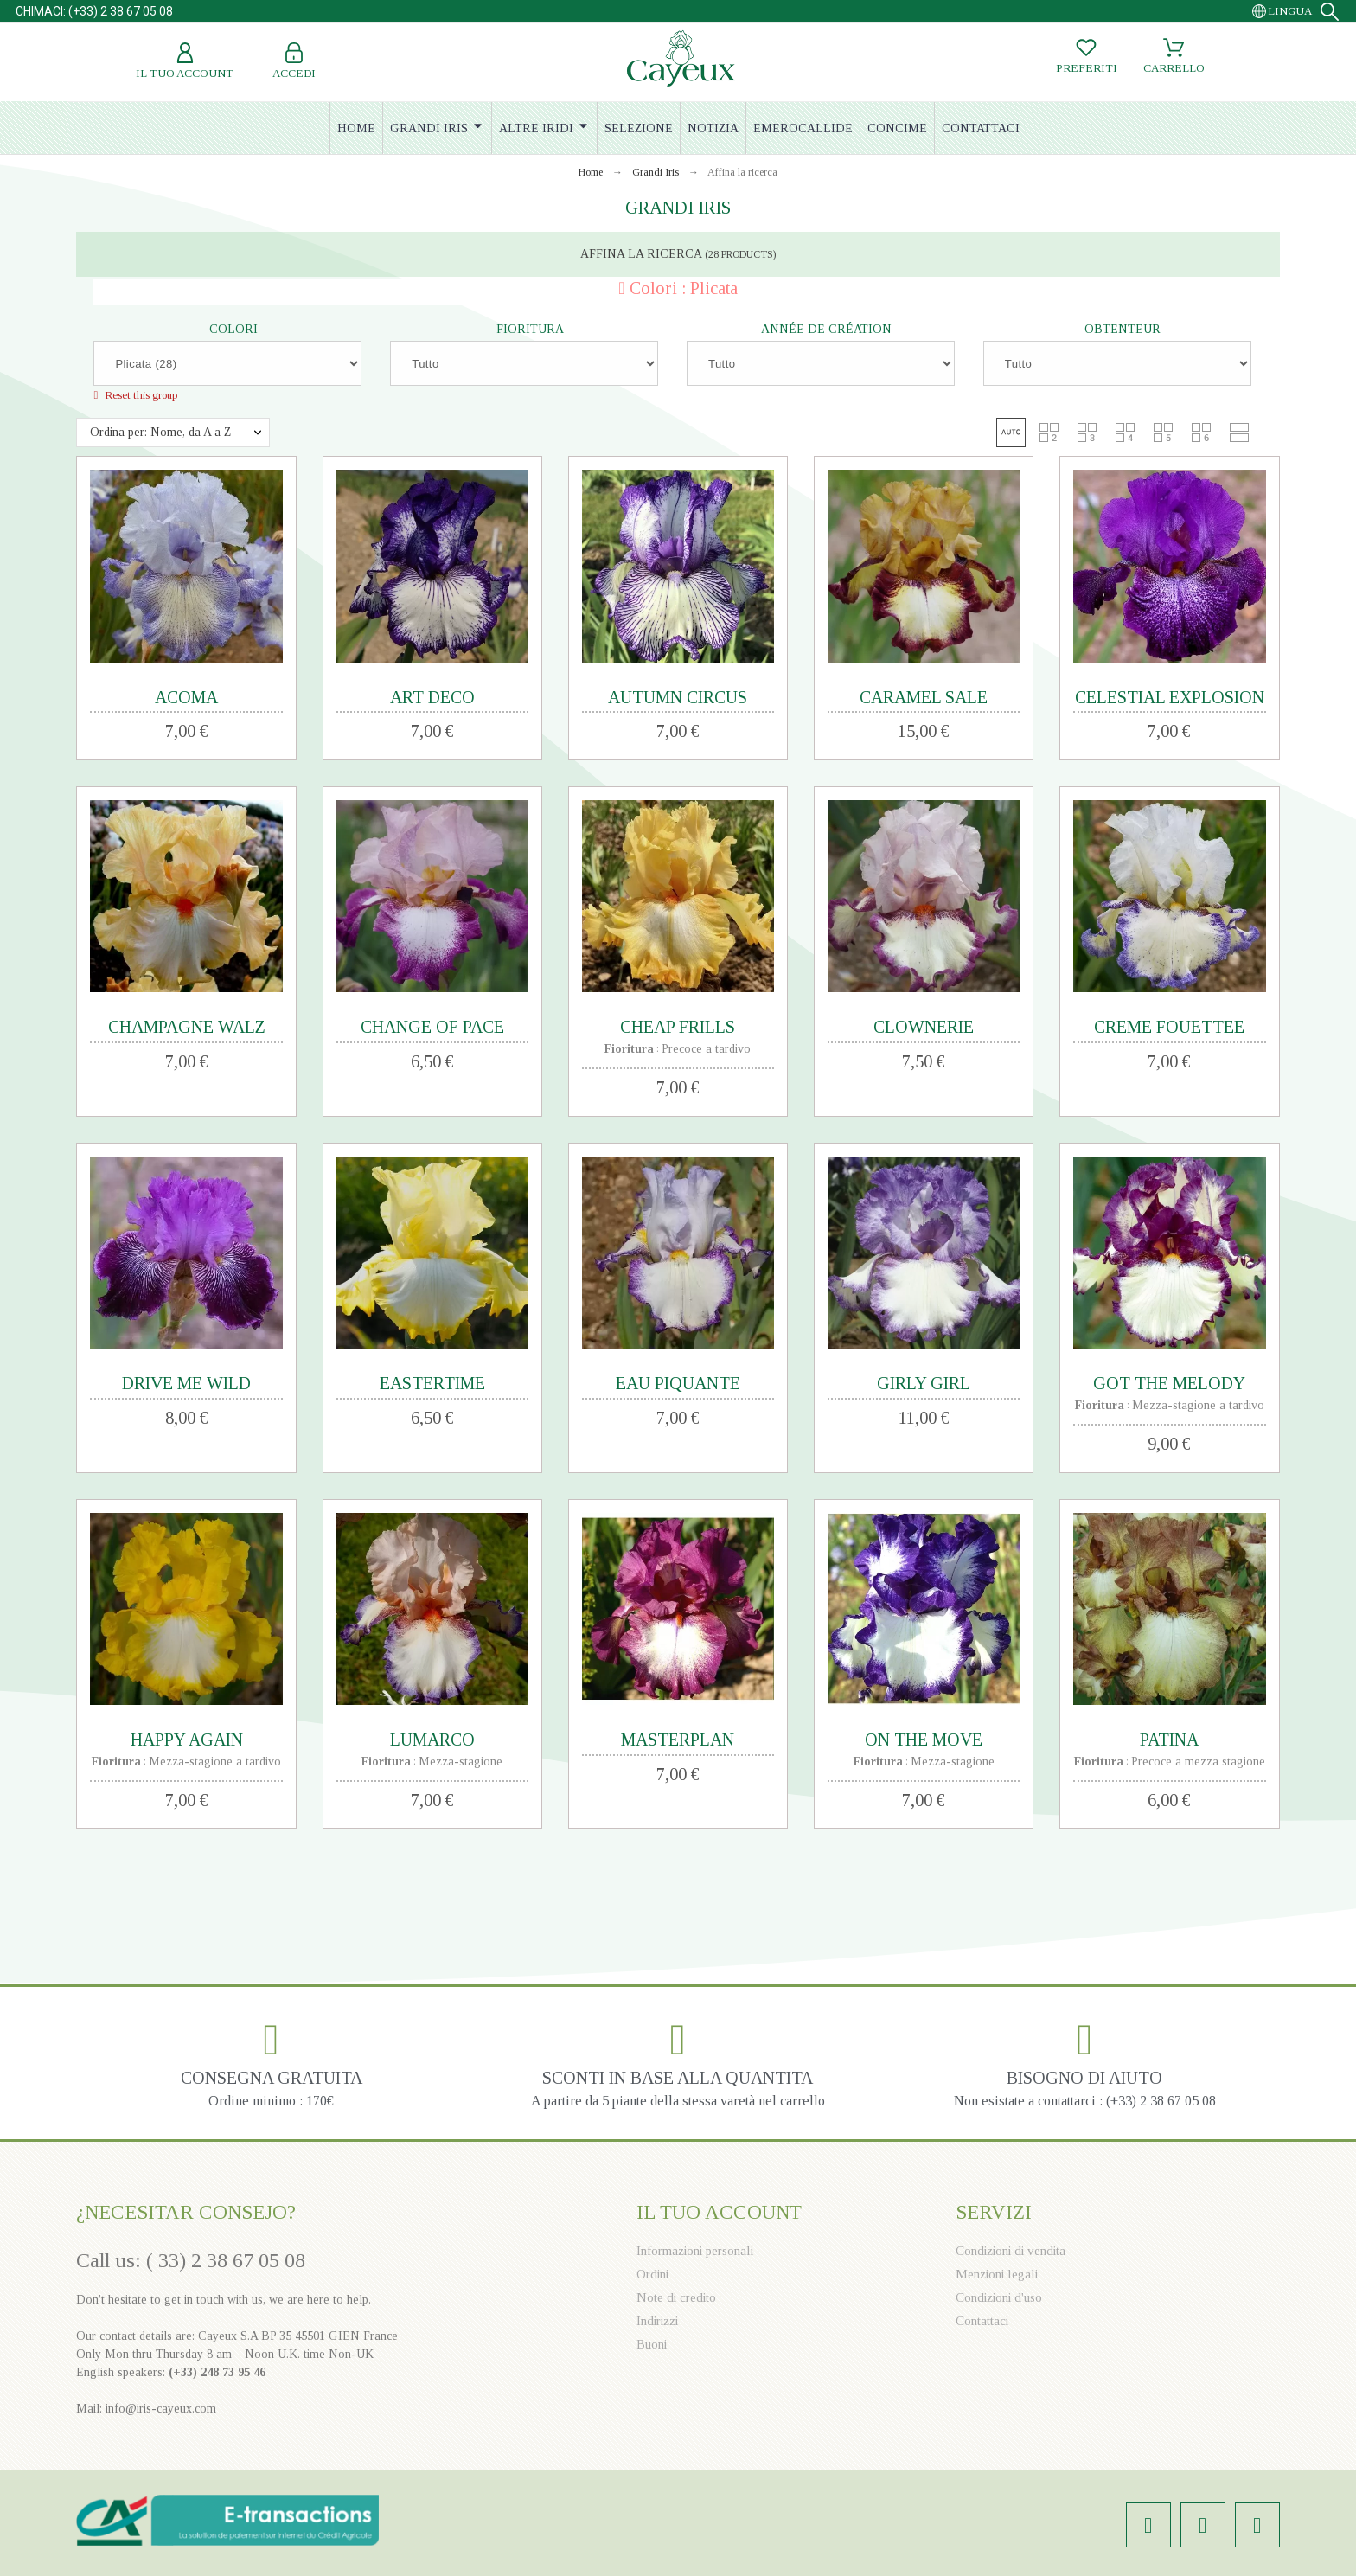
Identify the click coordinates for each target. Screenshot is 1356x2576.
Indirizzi (657, 2321)
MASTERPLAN (677, 1739)
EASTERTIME (432, 1383)
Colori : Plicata (684, 288)
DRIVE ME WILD (186, 1383)
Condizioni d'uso (999, 2297)
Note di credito (676, 2297)
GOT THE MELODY (1169, 1383)
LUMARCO (432, 1739)
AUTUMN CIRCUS (677, 697)
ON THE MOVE (923, 1739)
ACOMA (186, 697)
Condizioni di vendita (1010, 2251)
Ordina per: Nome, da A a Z (160, 432)
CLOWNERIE (923, 1026)
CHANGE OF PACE (432, 1026)
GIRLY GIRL (923, 1383)
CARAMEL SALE (924, 697)
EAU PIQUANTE (678, 1383)
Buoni (651, 2344)
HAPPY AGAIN (187, 1739)
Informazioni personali (694, 2251)
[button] (1011, 432)
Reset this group (139, 394)
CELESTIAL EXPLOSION (1169, 697)
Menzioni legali (997, 2274)
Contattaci (982, 2321)
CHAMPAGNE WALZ (186, 1026)
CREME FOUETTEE (1169, 1026)
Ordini (652, 2274)
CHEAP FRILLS (677, 1026)
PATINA (1169, 1739)
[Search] (1330, 12)
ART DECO (432, 697)
